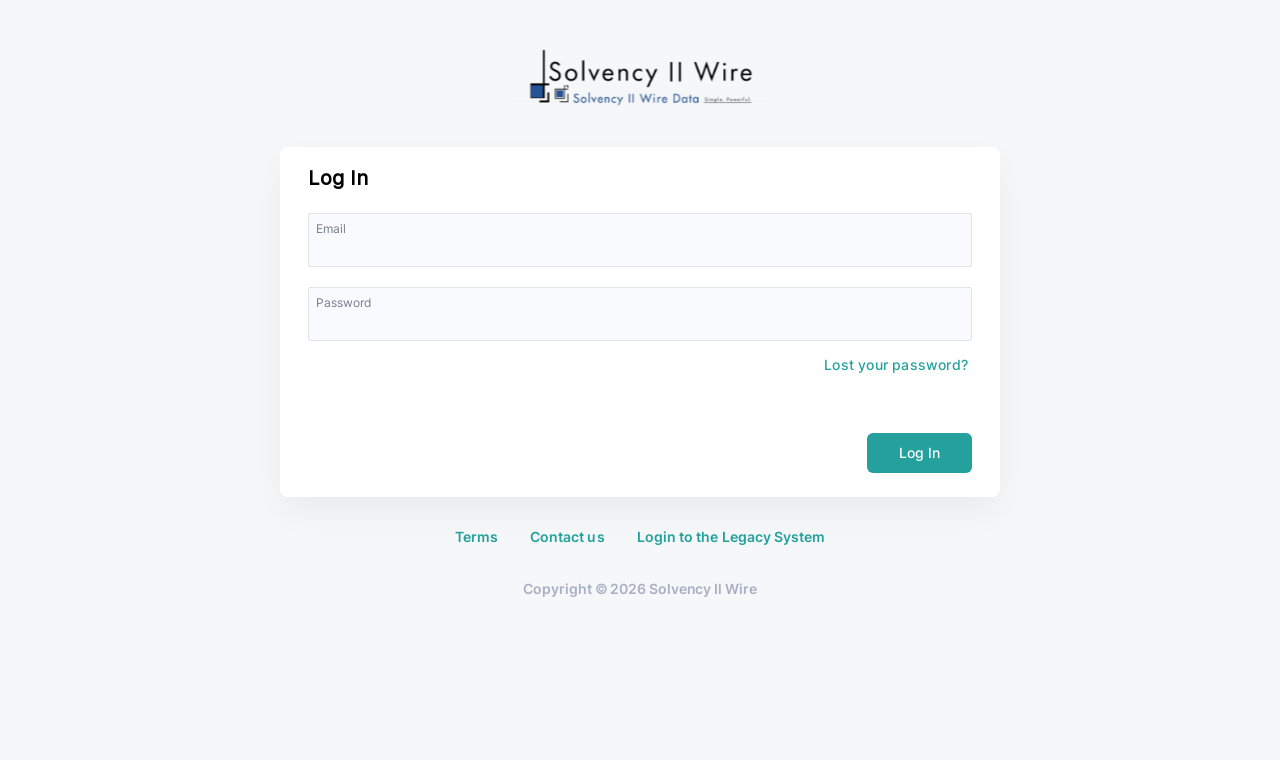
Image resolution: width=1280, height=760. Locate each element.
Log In (919, 452)
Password (343, 302)
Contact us (567, 537)
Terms (476, 537)
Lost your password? (896, 364)
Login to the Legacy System (731, 537)
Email (331, 228)
